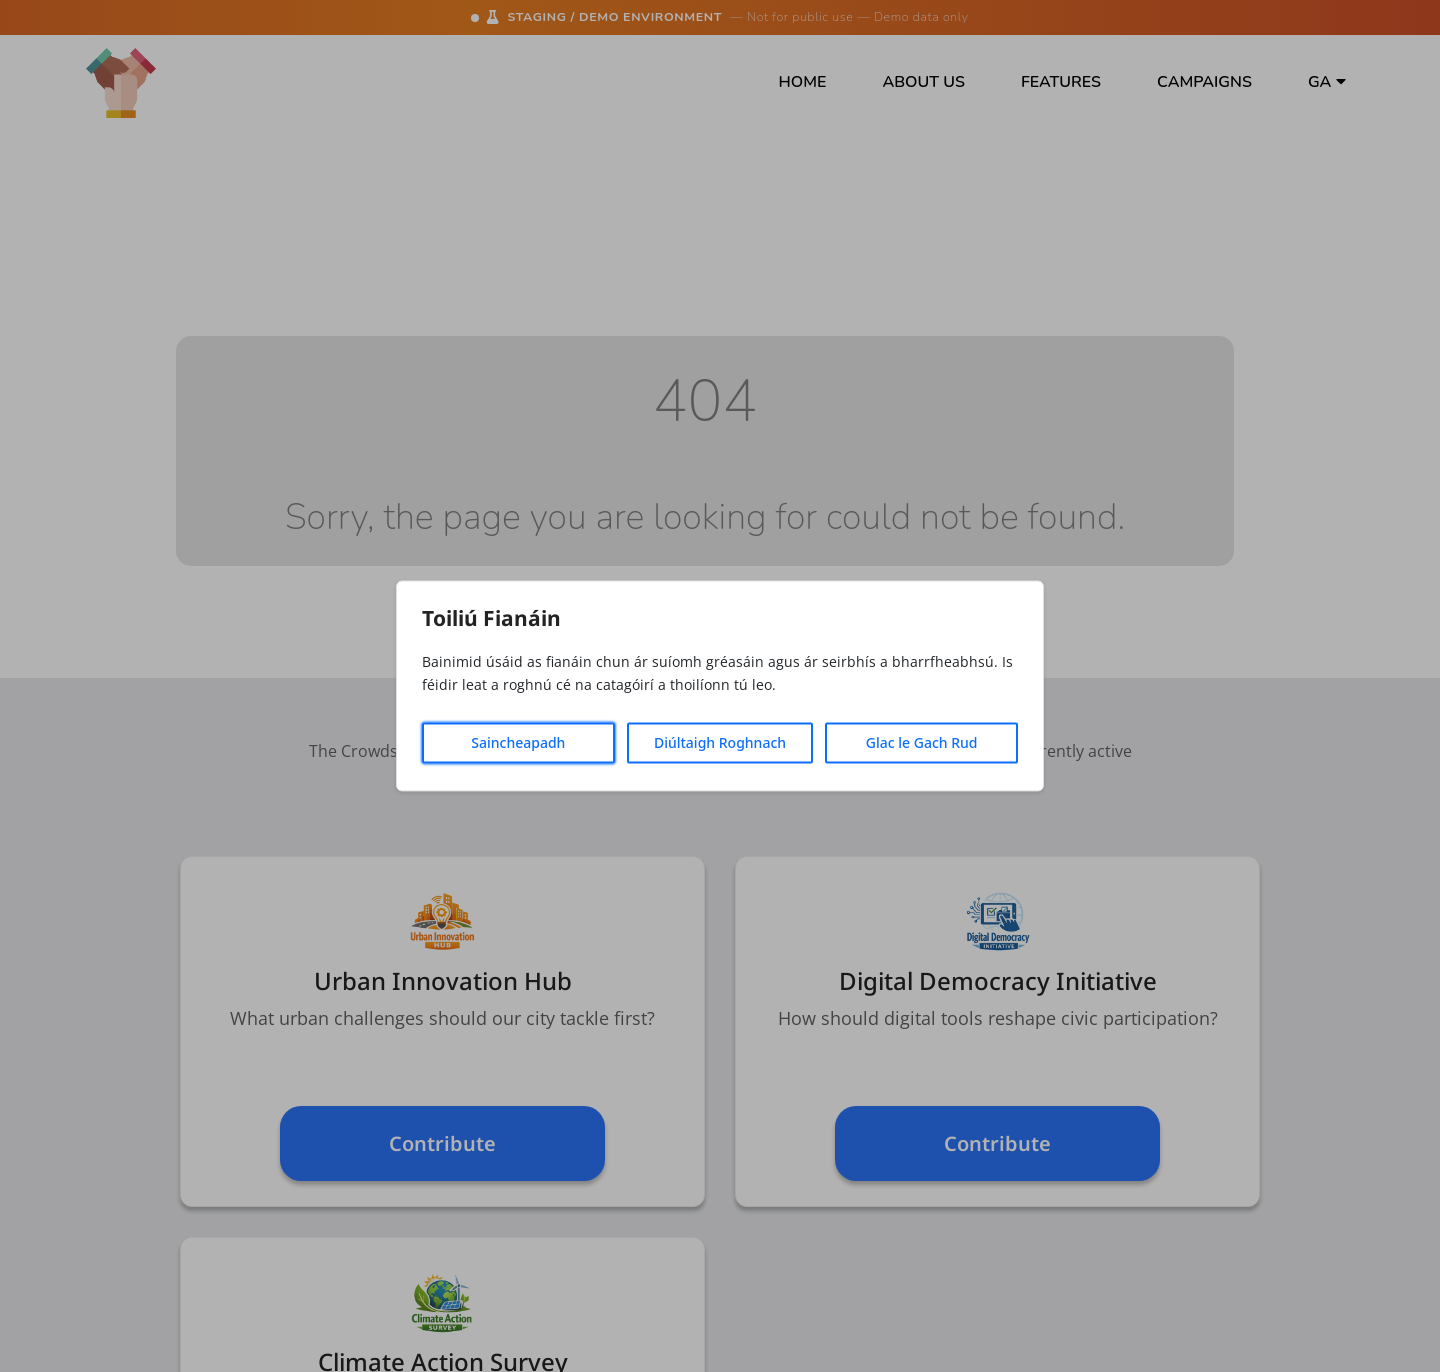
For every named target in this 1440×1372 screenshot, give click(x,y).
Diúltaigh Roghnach (720, 743)
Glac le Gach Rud (922, 743)
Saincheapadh (518, 743)
